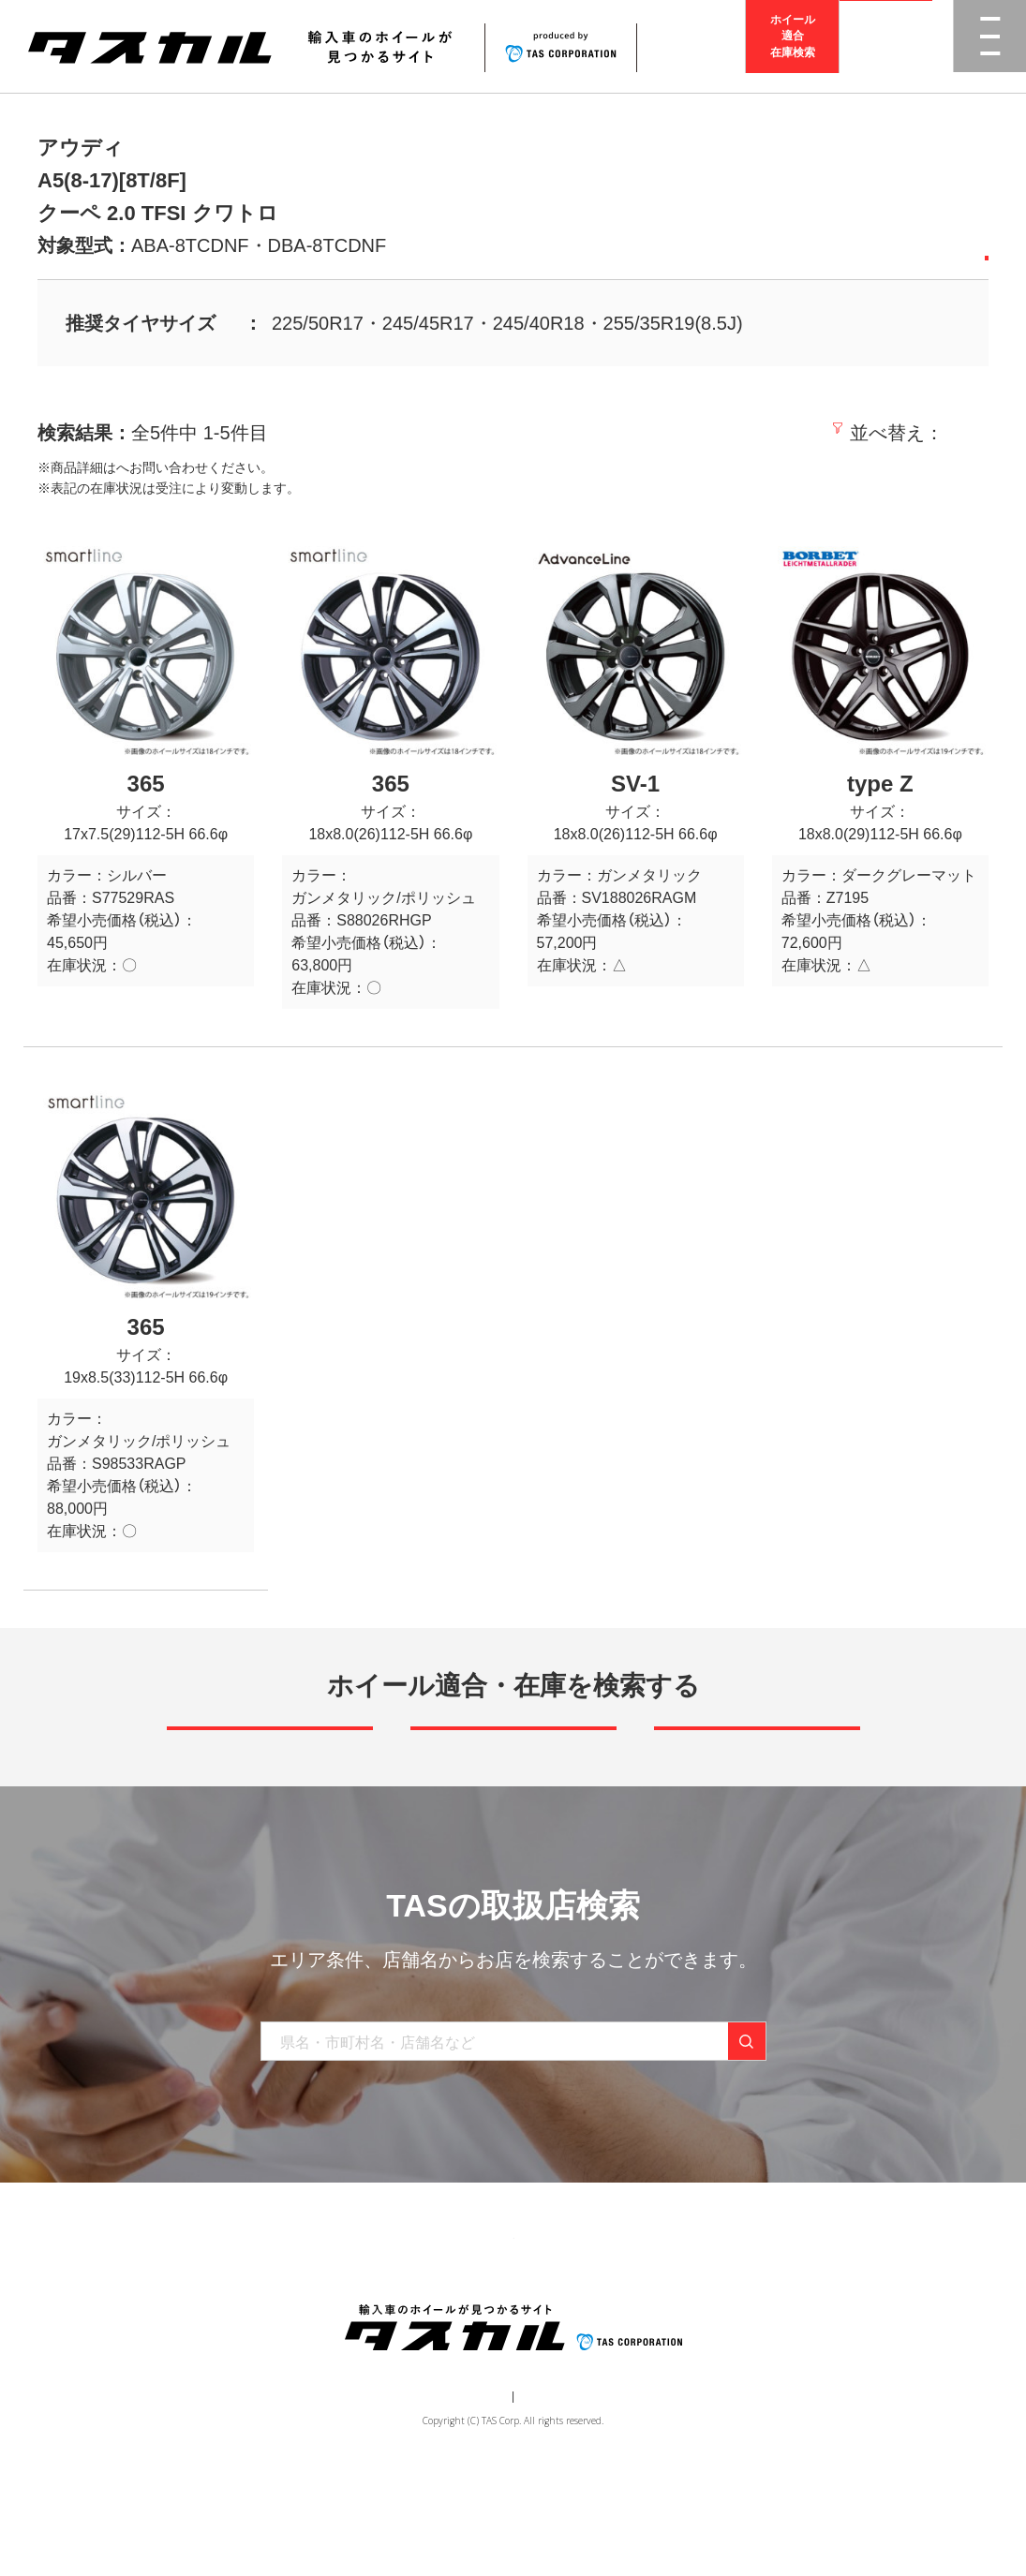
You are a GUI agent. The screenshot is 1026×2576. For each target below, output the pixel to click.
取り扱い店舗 (467, 2329)
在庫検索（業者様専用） (788, 2329)
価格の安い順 (802, 432)
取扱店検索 (886, 46)
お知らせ (561, 2329)
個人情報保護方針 (546, 2497)
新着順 (703, 432)
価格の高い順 (929, 432)
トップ (193, 2329)
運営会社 (457, 2497)
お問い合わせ (655, 2329)
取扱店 (136, 467)
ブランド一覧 (360, 2329)
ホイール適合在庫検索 (793, 46)
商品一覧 (267, 2329)
